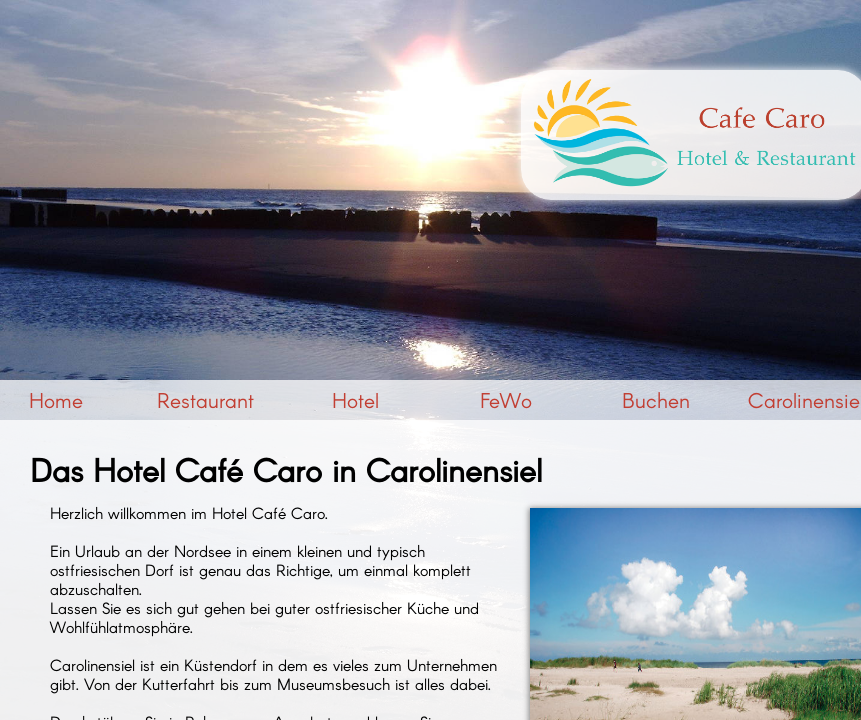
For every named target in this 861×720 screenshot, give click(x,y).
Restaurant (205, 399)
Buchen (656, 399)
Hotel (355, 399)
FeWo (506, 399)
